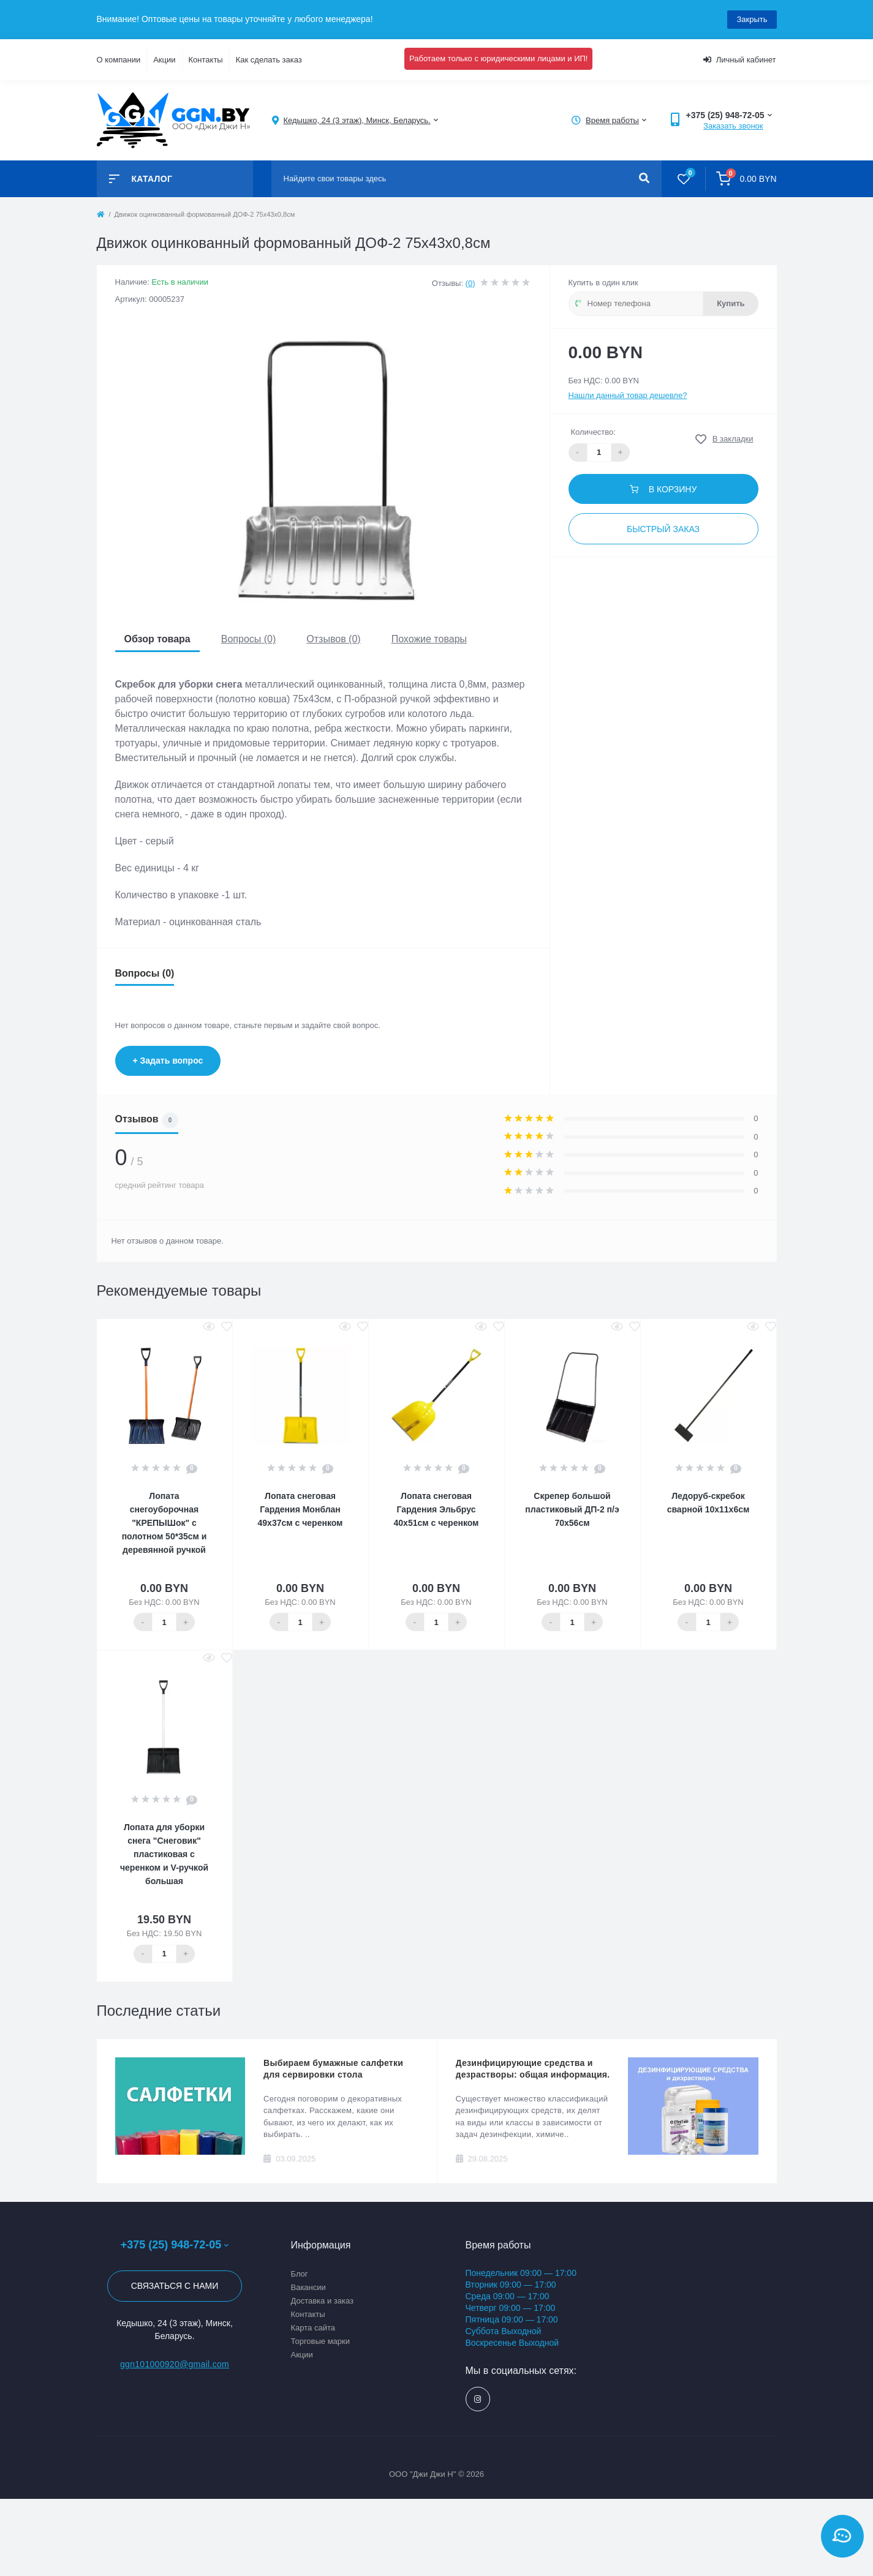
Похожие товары (429, 639)
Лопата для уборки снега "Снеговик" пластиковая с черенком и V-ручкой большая (164, 1854)
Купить (730, 303)
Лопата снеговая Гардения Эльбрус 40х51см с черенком (436, 1509)
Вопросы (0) (248, 639)
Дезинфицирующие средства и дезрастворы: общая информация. (533, 2068)
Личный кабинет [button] (739, 59)
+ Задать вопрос (168, 1060)
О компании (119, 59)
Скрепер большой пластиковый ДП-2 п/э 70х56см (572, 1509)
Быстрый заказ (663, 529)
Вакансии (308, 2287)
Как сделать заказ (269, 59)
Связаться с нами (175, 2286)
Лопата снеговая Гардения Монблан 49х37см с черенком (300, 1509)
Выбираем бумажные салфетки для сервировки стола (333, 2068)
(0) (470, 283)
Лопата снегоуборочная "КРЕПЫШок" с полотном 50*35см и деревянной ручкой (164, 1523)
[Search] (644, 178)
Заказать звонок (733, 125)
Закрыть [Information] (751, 19)
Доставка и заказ (322, 2300)
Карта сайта (313, 2327)
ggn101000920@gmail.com (174, 2364)
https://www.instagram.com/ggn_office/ (477, 2399)
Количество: (593, 432)
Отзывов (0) (333, 639)
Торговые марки (320, 2341)
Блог (299, 2273)
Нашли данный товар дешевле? (628, 395)
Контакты (206, 59)
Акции (164, 59)
